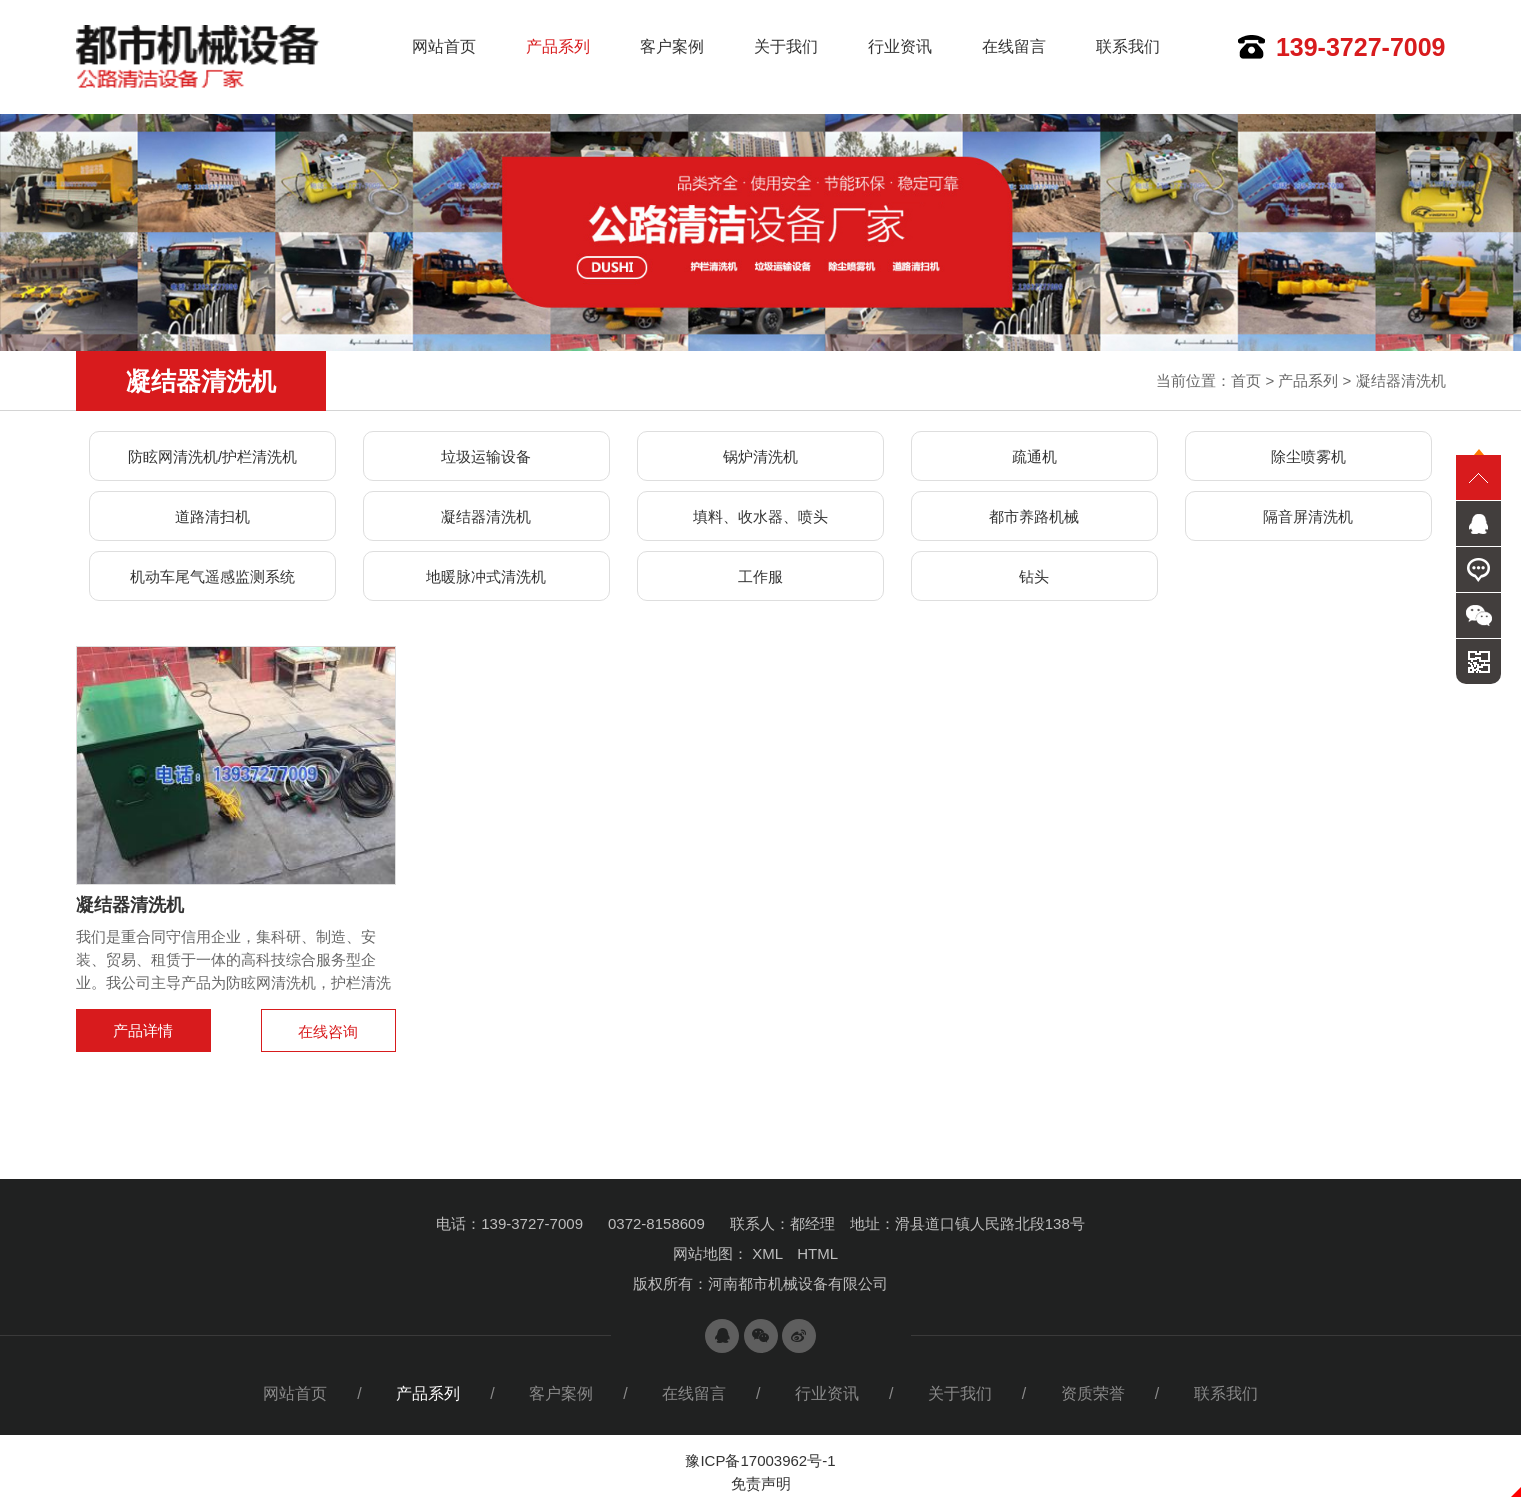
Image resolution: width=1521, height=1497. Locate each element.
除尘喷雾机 (1308, 456)
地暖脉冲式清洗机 (486, 576)
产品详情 (143, 1030)
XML (767, 1253)
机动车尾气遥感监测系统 (212, 576)
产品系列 (558, 46)
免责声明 (761, 1483)
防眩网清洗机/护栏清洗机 (212, 456)
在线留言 (1014, 46)
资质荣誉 (1093, 1393)
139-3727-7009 (1361, 47)
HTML (817, 1253)
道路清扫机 (212, 516)
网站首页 (444, 46)
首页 (1246, 380)
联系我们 (1128, 46)
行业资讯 (900, 46)
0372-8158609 (656, 1223)
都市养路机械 (1034, 516)
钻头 (1034, 576)
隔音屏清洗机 (1308, 516)
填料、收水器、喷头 (760, 516)
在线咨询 (328, 1031)
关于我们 (786, 46)
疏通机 (1034, 456)
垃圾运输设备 (486, 456)
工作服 (760, 576)
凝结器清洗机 (1401, 380)
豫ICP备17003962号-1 (760, 1460)
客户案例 (672, 46)
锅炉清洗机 (760, 456)
